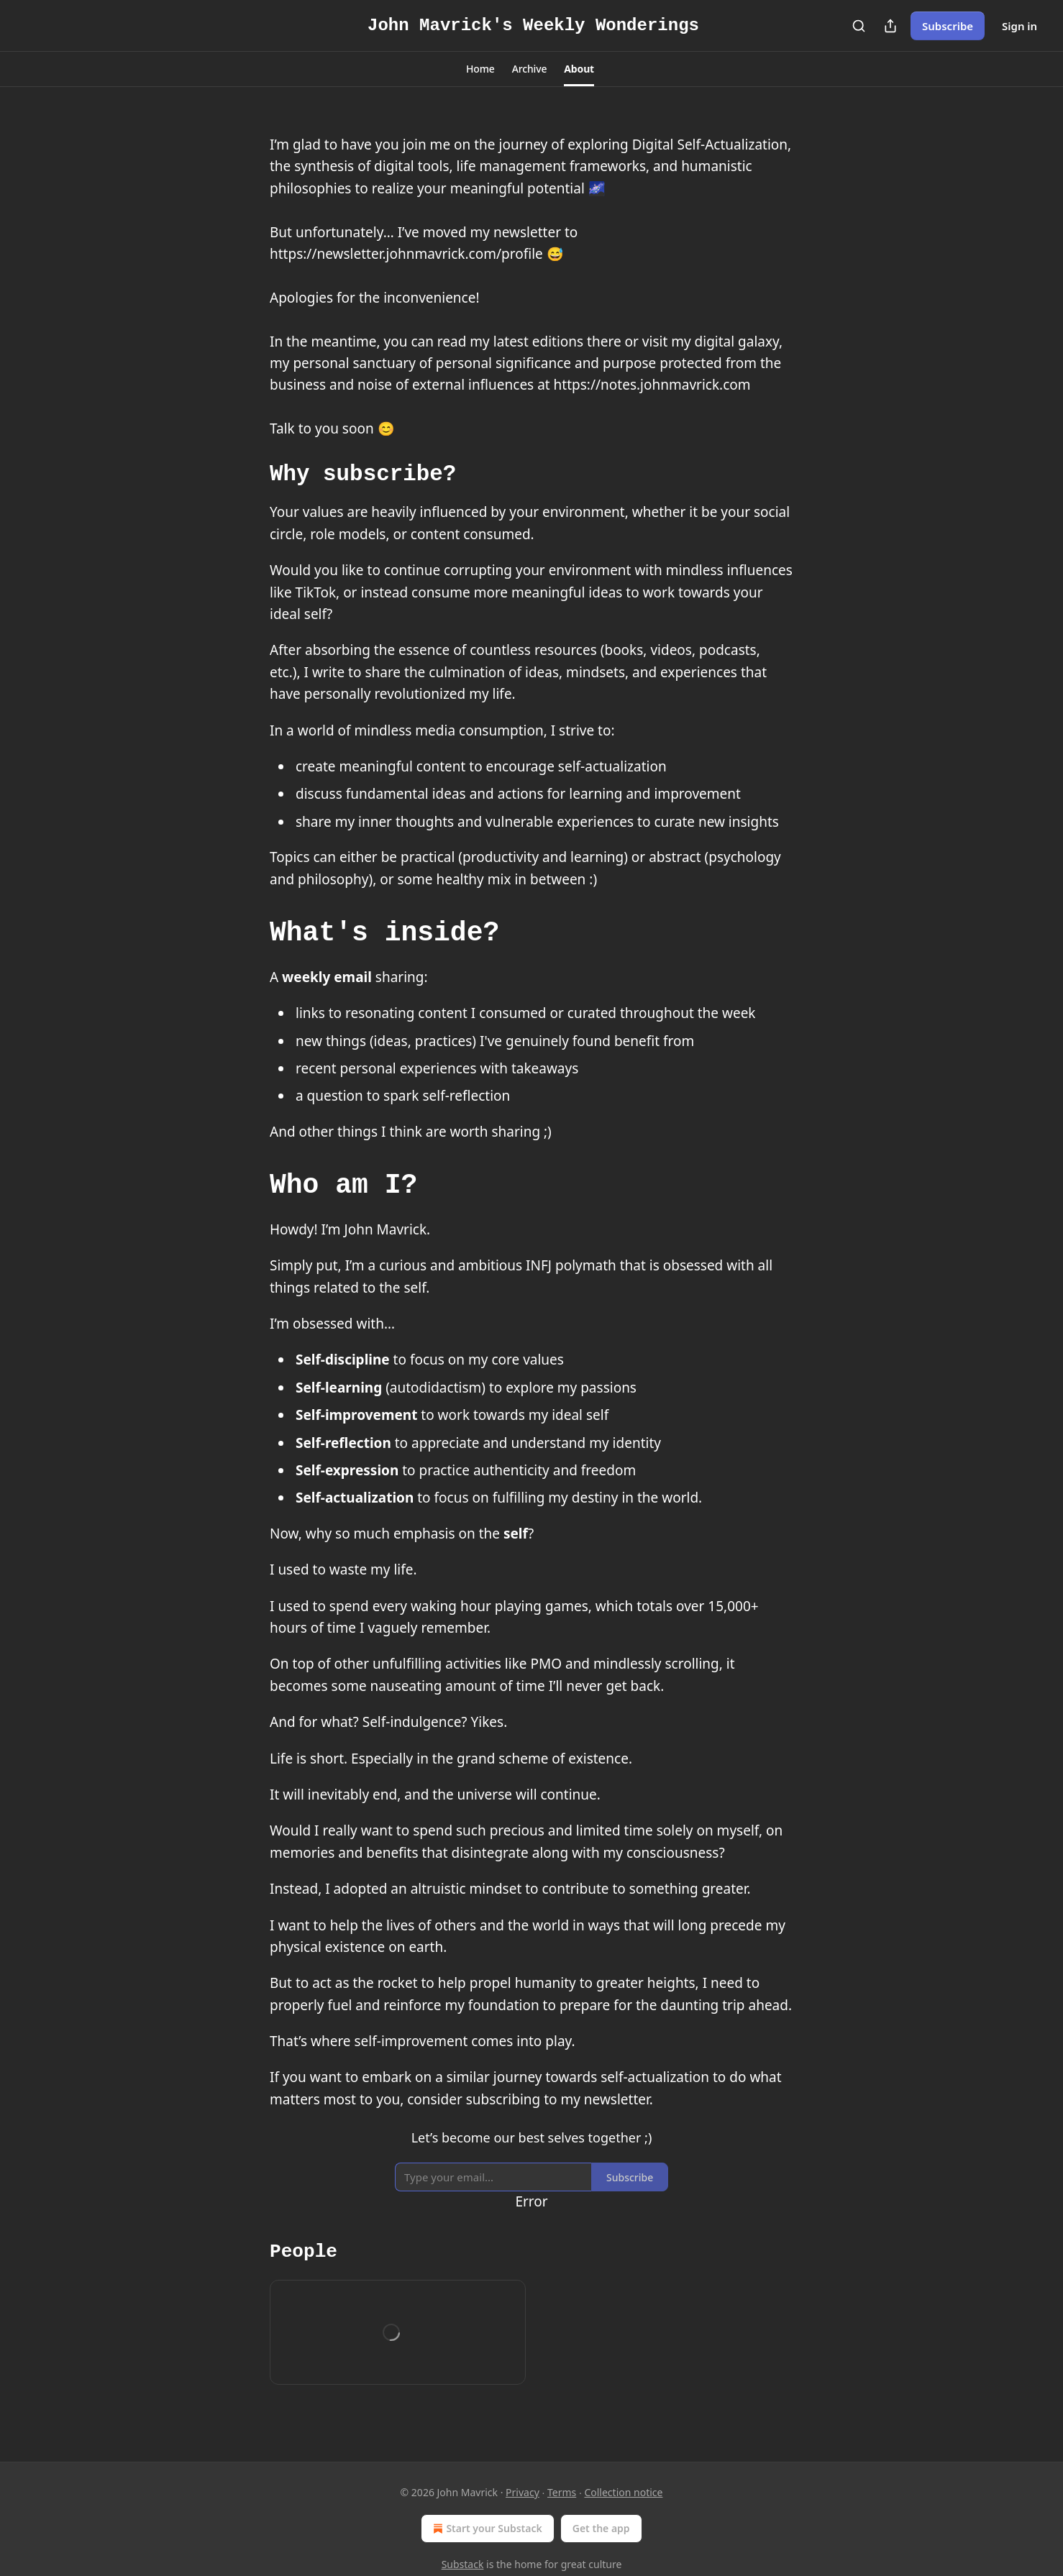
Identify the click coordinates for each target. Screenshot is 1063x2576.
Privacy (522, 2492)
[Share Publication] (890, 26)
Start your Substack (486, 2528)
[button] (480, 69)
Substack (463, 2564)
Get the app (601, 2528)
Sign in (1019, 26)
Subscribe (947, 26)
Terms (561, 2492)
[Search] (858, 26)
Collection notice (623, 2492)
